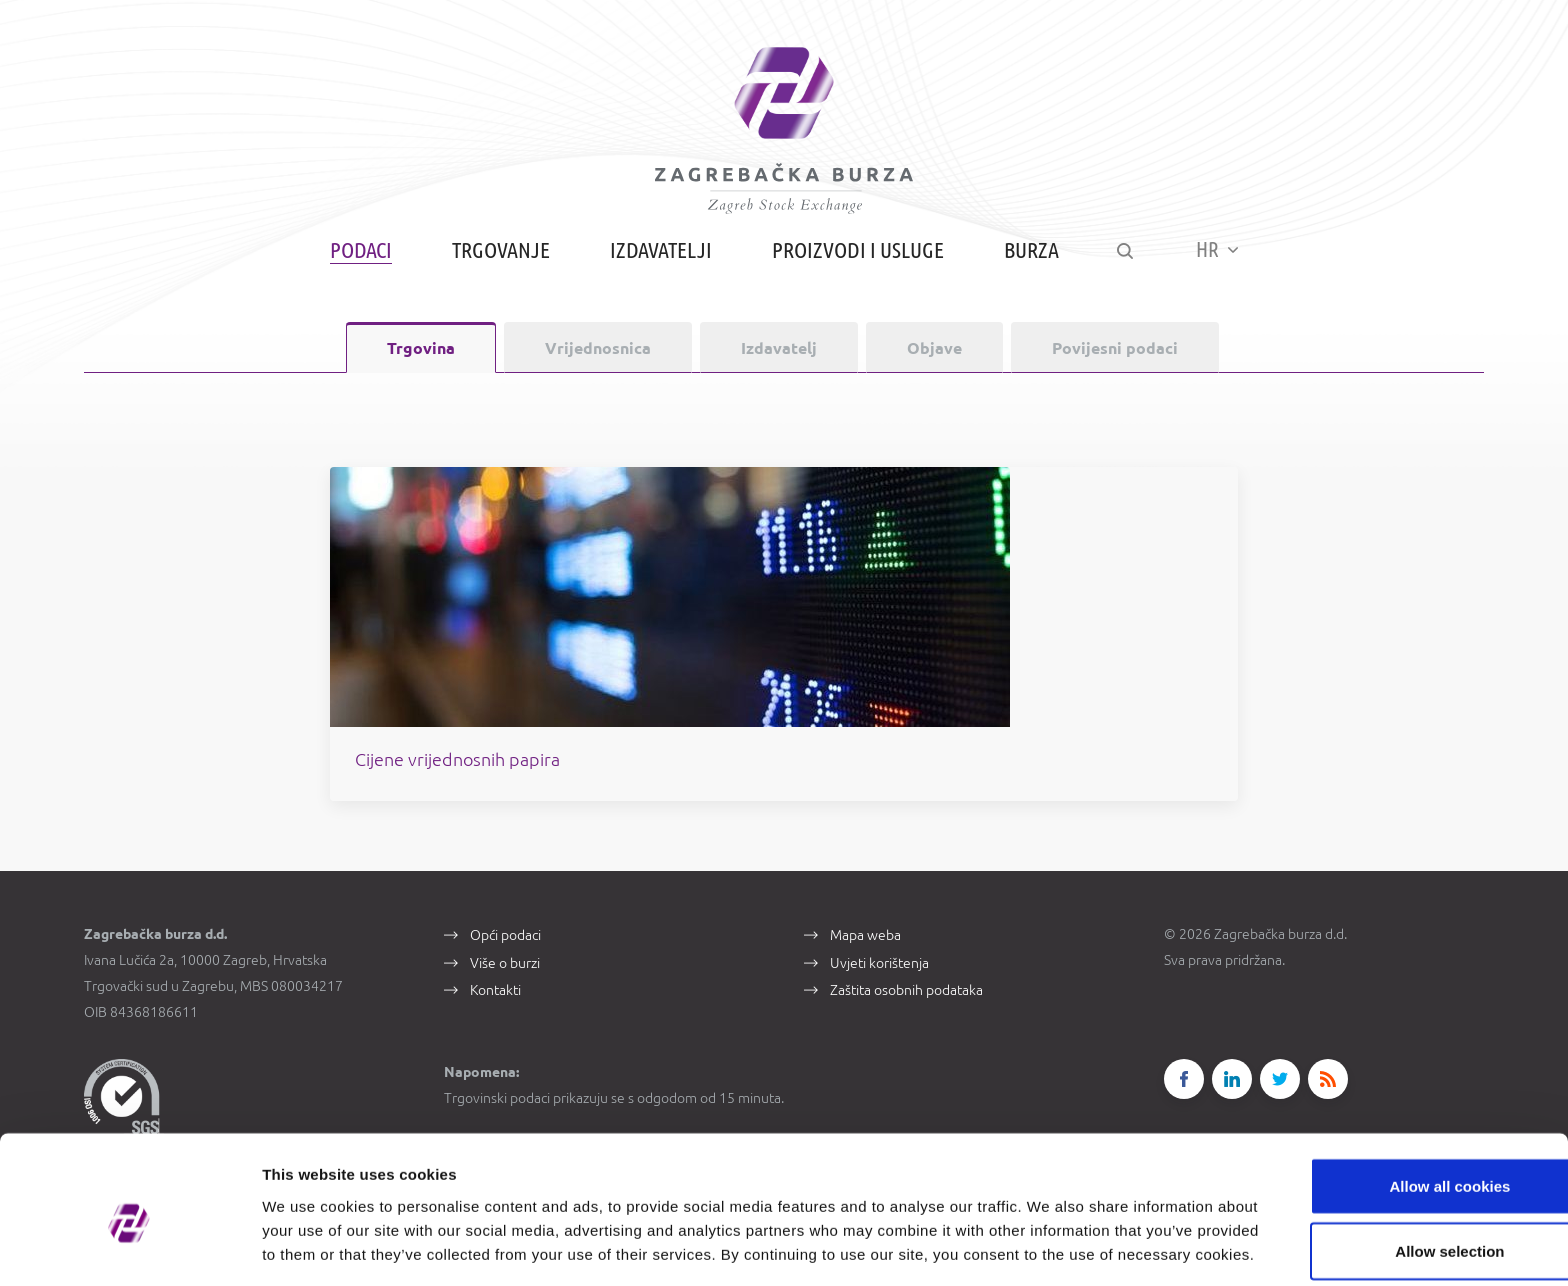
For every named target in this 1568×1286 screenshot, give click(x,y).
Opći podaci (505, 955)
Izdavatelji (658, 262)
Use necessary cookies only (1401, 1220)
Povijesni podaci (1115, 361)
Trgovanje (498, 262)
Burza (1028, 262)
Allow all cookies (1401, 1089)
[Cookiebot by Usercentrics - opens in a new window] (129, 1247)
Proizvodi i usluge (855, 262)
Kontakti (495, 1011)
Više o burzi (505, 983)
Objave (934, 361)
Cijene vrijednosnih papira (571, 778)
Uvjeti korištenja (879, 983)
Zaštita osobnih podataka (906, 1011)
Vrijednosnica (598, 361)
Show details (1049, 1246)
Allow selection (1400, 1155)
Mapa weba (865, 955)
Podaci (358, 262)
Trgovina (421, 361)
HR (1219, 261)
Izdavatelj (779, 361)
